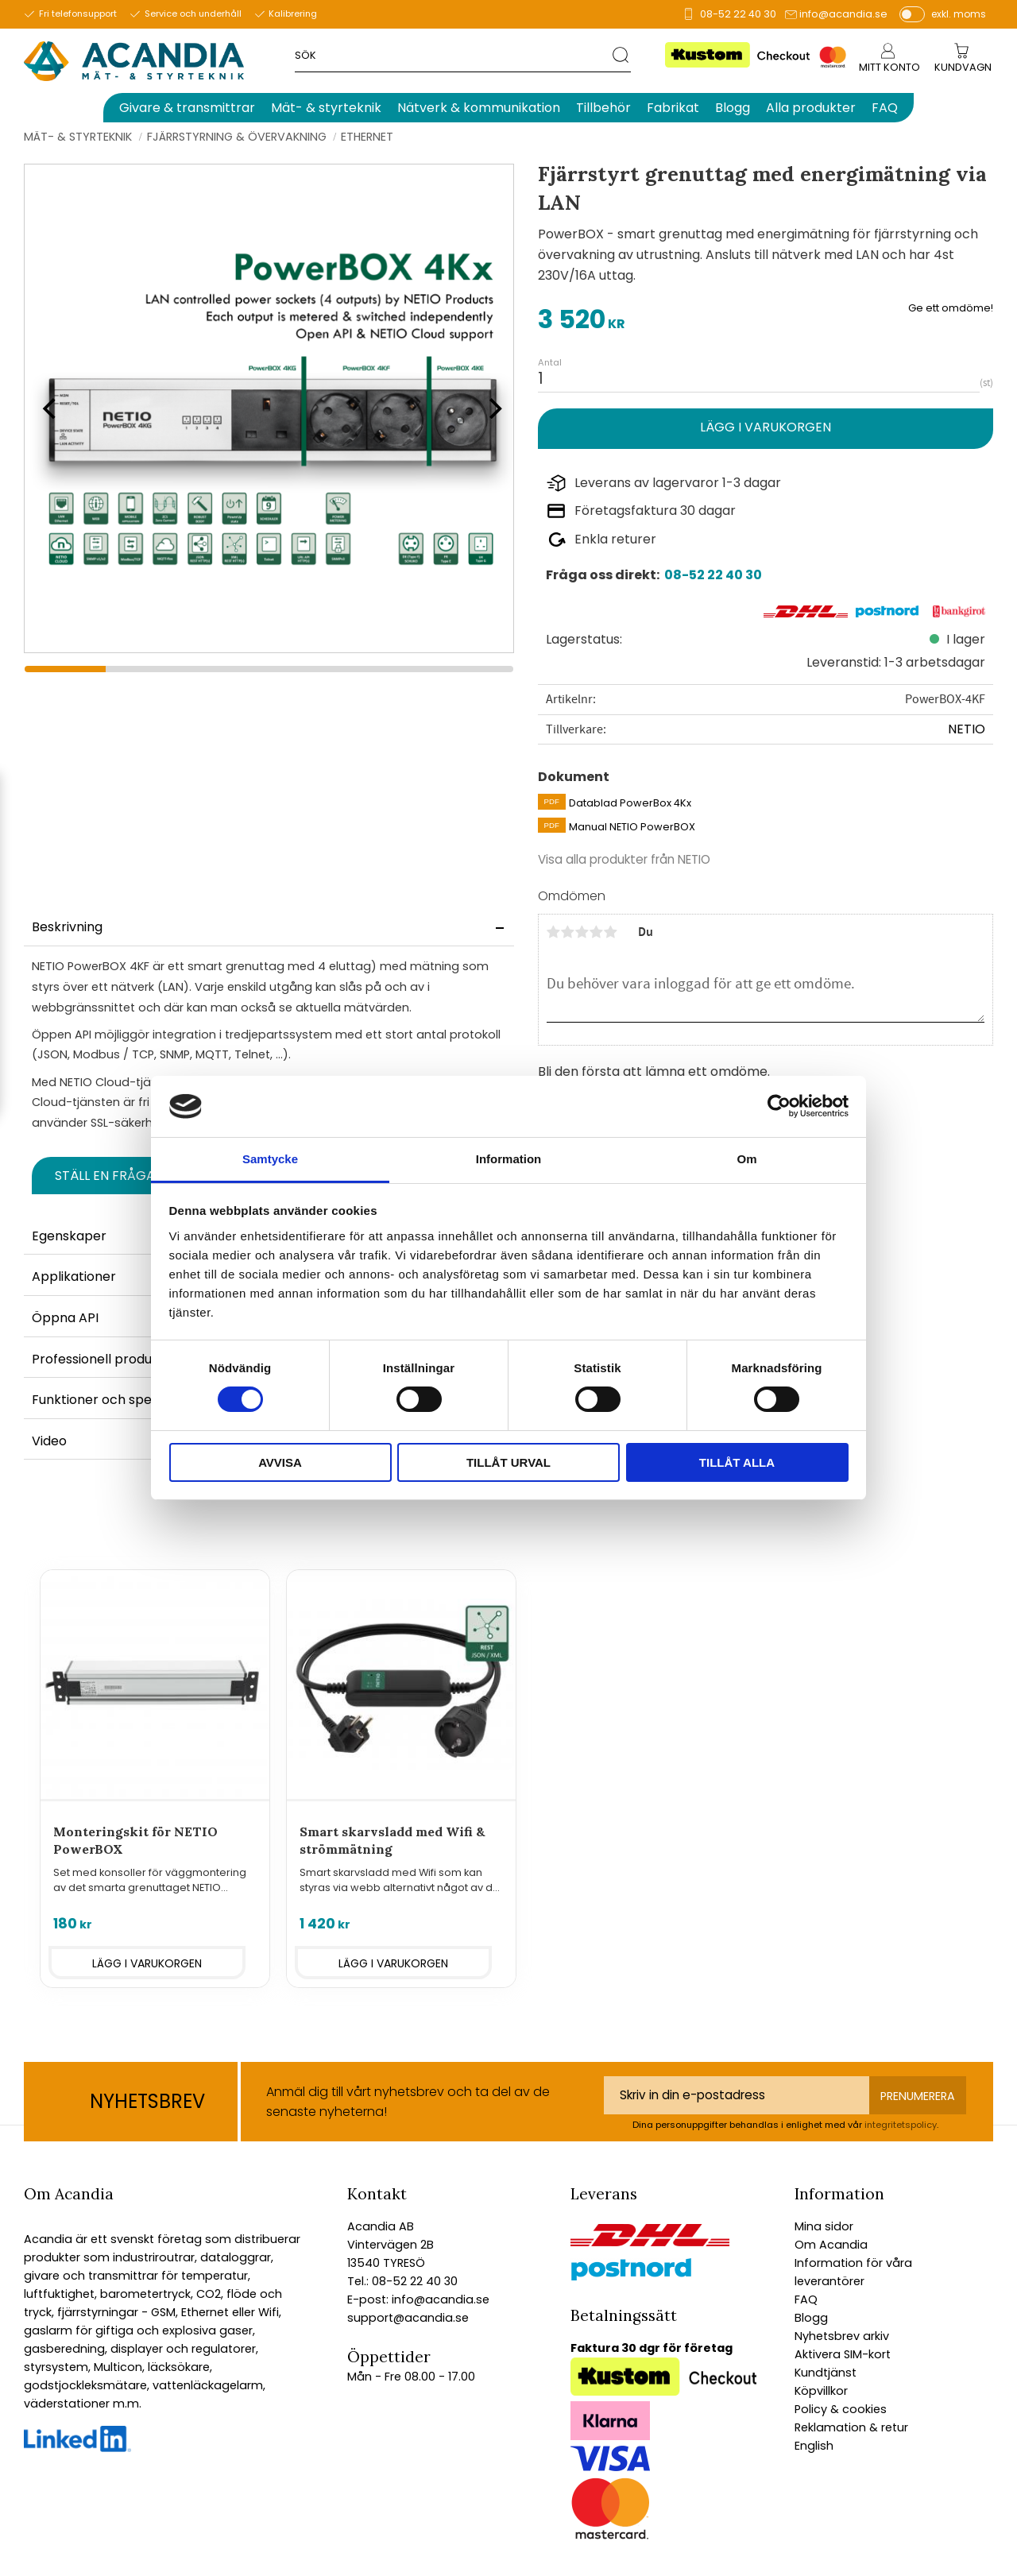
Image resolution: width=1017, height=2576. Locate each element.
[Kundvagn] (963, 68)
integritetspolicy (900, 2124)
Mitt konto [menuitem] (889, 67)
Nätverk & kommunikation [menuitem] (478, 108)
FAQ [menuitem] (885, 108)
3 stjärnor (582, 932)
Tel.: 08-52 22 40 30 (402, 2281)
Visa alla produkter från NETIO (624, 859)
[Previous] (48, 408)
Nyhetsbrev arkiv (842, 2336)
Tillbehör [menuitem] (603, 108)
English (814, 2446)
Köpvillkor (821, 2391)
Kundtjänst (826, 2373)
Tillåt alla (737, 1462)
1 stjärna (554, 932)
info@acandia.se (843, 14)
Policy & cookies (841, 2409)
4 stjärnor (597, 932)
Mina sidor (824, 2226)
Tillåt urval (508, 1462)
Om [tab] (746, 1159)
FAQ (806, 2299)
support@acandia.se (408, 2318)
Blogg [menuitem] (732, 108)
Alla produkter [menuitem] (811, 108)
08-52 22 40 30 (738, 14)
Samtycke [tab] (270, 1159)
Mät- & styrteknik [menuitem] (326, 108)
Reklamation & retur (851, 2427)
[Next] (490, 408)
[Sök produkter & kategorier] (453, 54)
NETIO (966, 729)
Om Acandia (831, 2245)
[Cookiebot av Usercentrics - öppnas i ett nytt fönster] (779, 1106)
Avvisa (280, 1462)
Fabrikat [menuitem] (673, 108)
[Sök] (622, 54)
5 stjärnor (611, 932)
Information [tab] (509, 1159)
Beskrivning (67, 927)
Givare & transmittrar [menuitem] (187, 108)
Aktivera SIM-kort (843, 2354)
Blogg (811, 2318)
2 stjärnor (568, 932)
